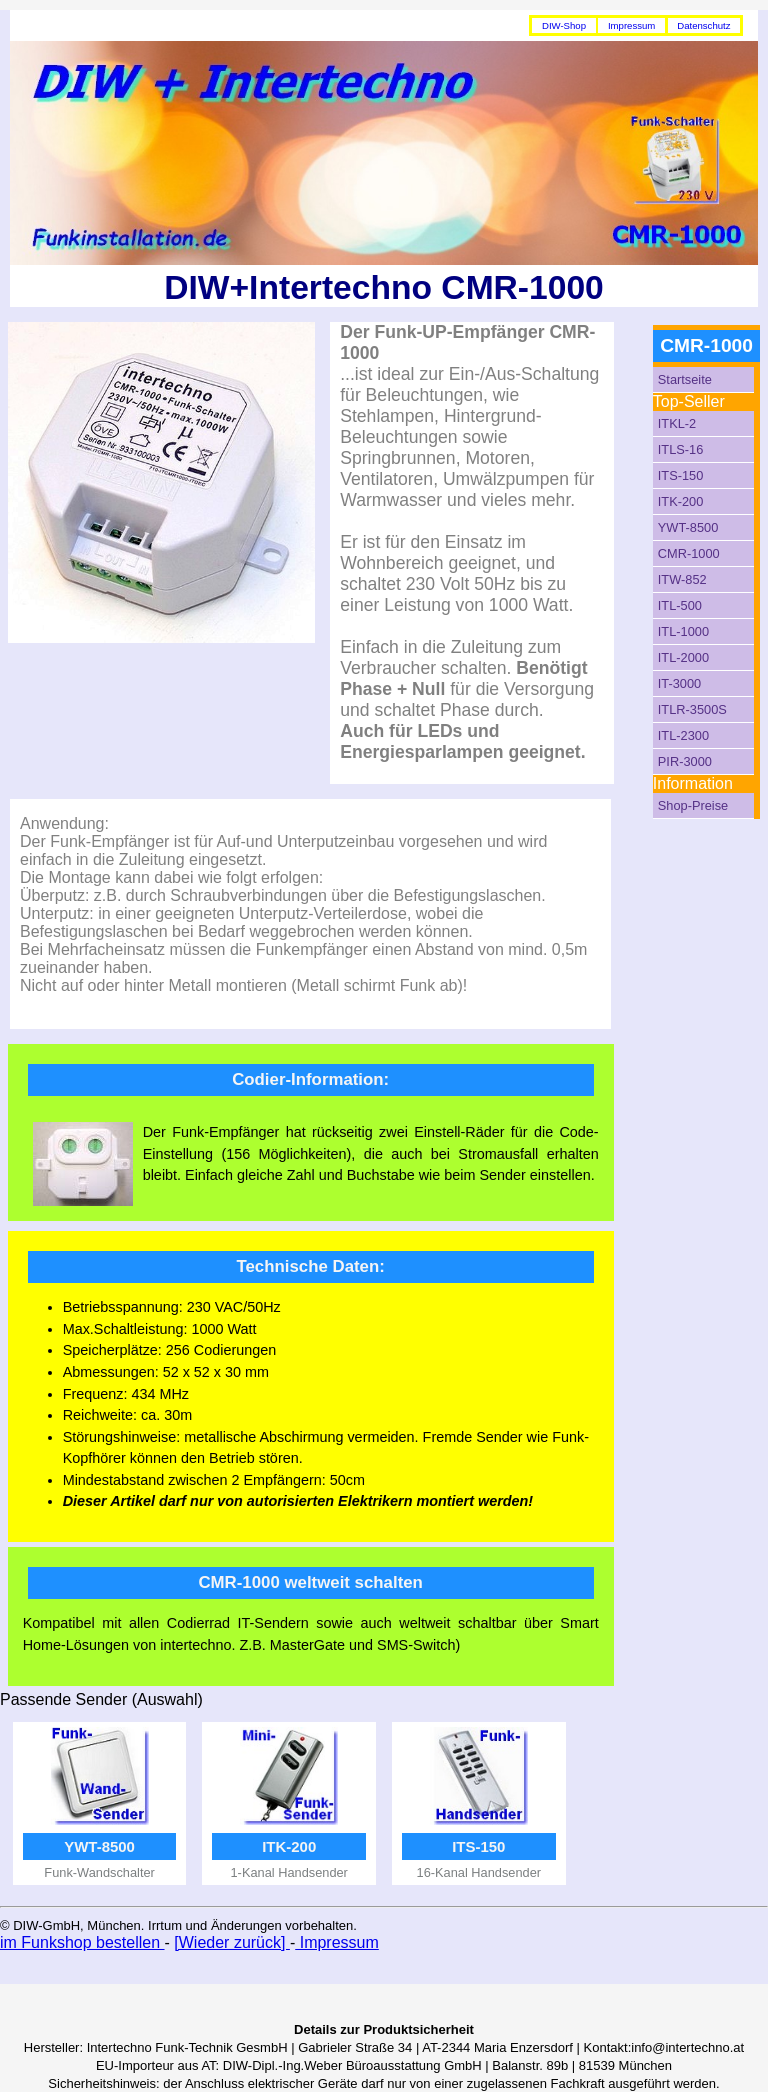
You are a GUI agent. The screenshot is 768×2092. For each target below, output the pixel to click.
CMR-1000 (689, 553)
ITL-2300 (683, 735)
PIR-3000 (685, 761)
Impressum (631, 25)
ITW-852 (682, 579)
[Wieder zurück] (232, 1942)
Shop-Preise (693, 805)
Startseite (685, 379)
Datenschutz (703, 25)
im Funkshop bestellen (82, 1942)
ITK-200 (681, 501)
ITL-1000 (683, 631)
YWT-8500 (688, 527)
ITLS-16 (681, 449)
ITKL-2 (677, 423)
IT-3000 (679, 683)
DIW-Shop (564, 25)
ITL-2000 (683, 657)
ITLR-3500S (692, 709)
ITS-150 (681, 475)
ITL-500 (680, 605)
